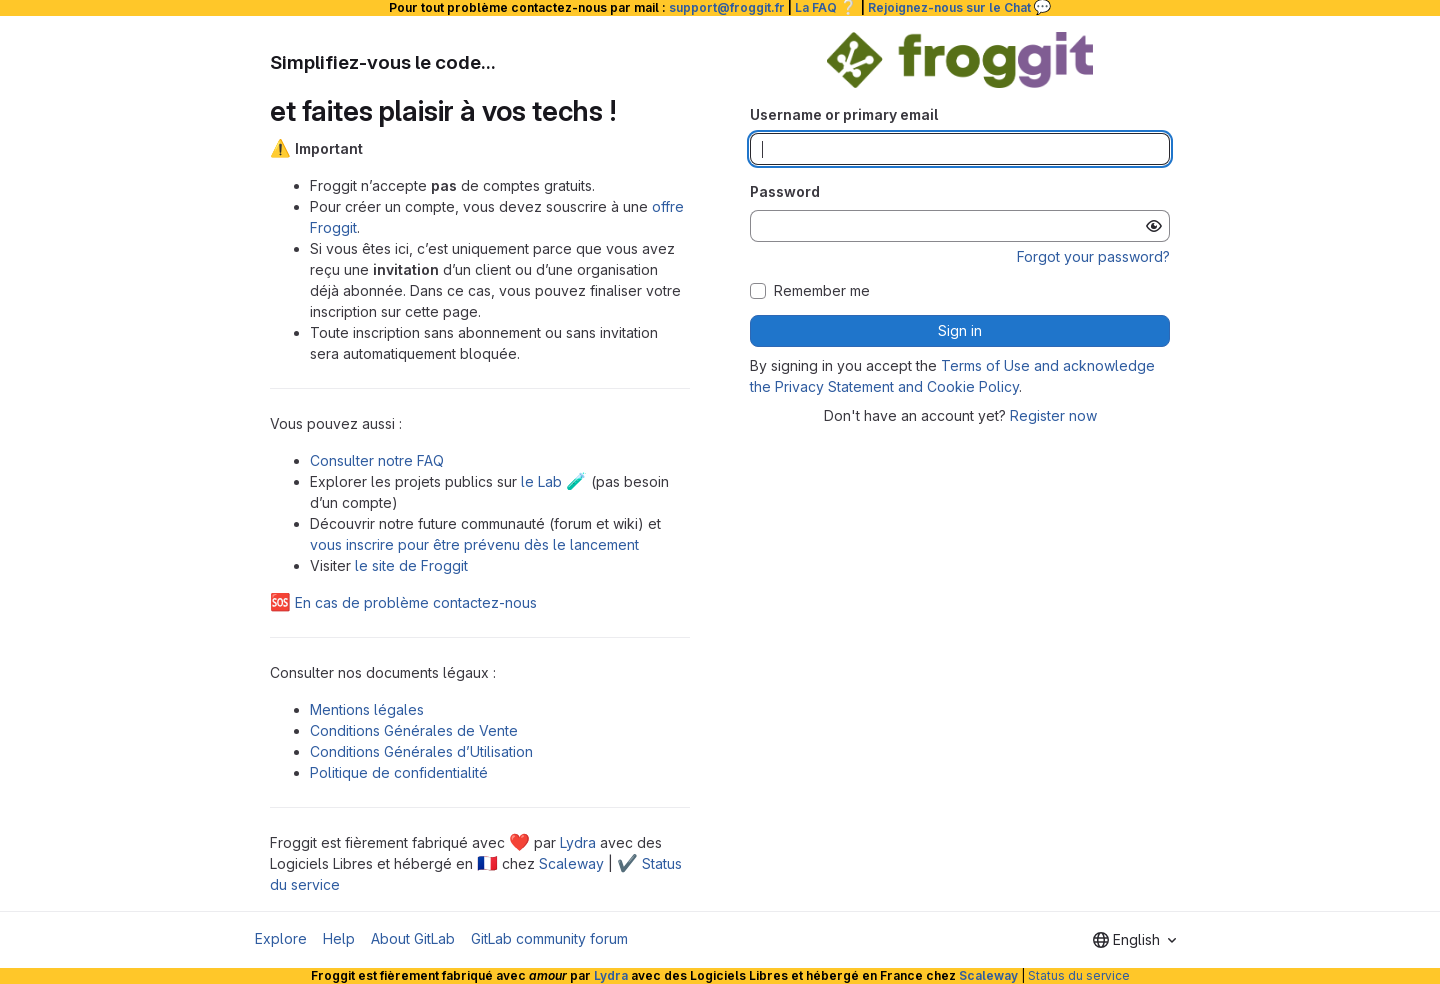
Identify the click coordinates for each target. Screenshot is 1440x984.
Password (785, 191)
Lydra (578, 842)
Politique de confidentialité (399, 772)
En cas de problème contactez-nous (403, 602)
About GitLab (413, 938)
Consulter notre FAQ (377, 460)
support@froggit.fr (727, 7)
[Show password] (1154, 226)
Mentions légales (367, 709)
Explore (281, 938)
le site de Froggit (411, 565)
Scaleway (571, 863)
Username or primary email (844, 114)
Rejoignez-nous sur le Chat (960, 7)
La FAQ (826, 7)
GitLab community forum (549, 938)
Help (339, 938)
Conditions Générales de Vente (414, 730)
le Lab (554, 481)
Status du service (1079, 975)
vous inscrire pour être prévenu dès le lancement (474, 544)
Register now (1053, 415)
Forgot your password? (1093, 256)
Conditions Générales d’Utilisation (421, 751)
